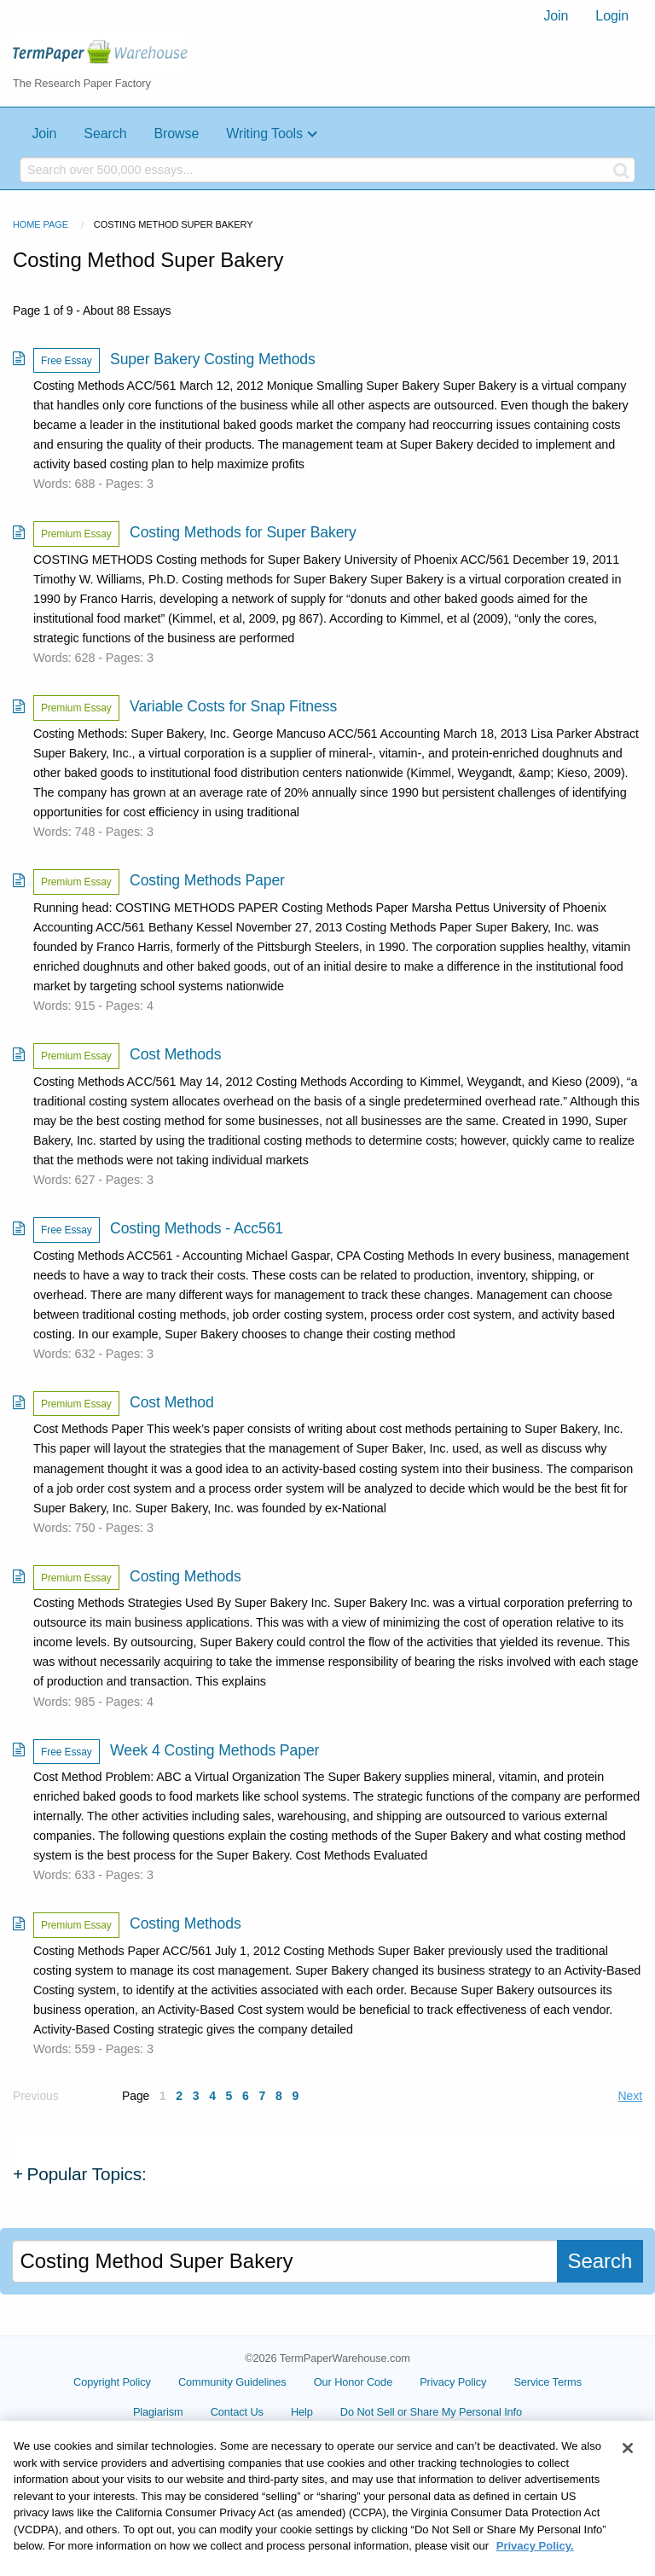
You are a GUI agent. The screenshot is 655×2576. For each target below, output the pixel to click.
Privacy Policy (453, 2382)
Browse (176, 133)
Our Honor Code (353, 2382)
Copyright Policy (112, 2382)
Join (555, 16)
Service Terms (547, 2382)
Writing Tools (264, 133)
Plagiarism (158, 2411)
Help (302, 2411)
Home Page (40, 224)
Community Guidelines (232, 2382)
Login (612, 16)
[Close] (627, 2470)
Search (105, 133)
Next (630, 2096)
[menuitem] (556, 16)
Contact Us (237, 2411)
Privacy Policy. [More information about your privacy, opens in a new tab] (535, 2567)
